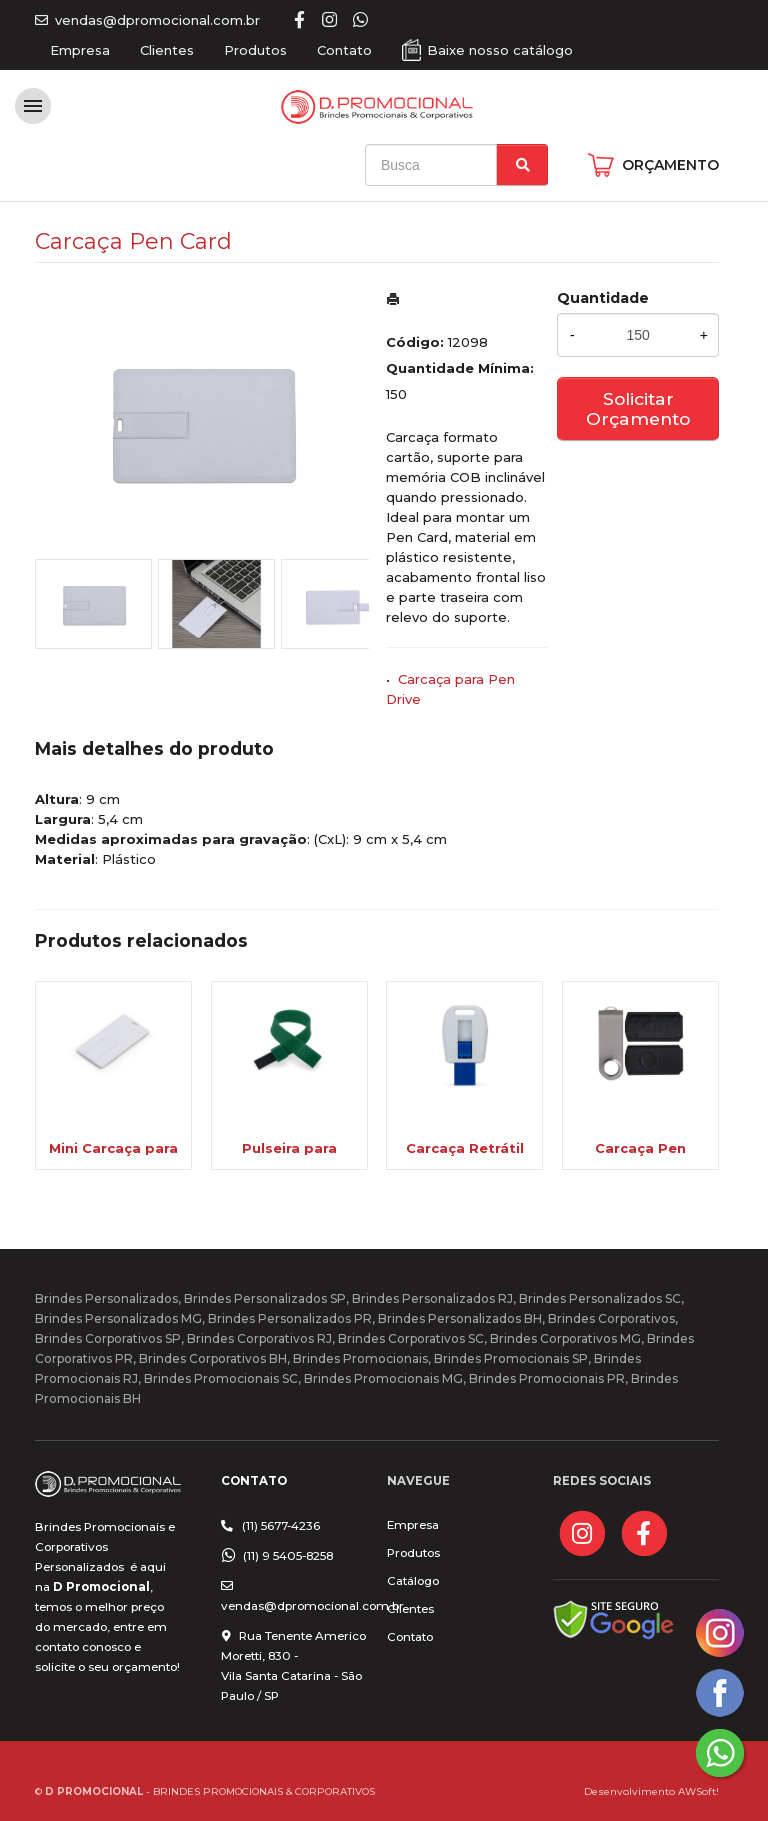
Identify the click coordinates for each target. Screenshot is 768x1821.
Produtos (255, 50)
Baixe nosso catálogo (500, 50)
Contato (344, 50)
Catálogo (413, 1581)
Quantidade (603, 298)
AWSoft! (698, 1791)
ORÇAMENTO (670, 165)
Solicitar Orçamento (638, 408)
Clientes (167, 50)
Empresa (80, 50)
